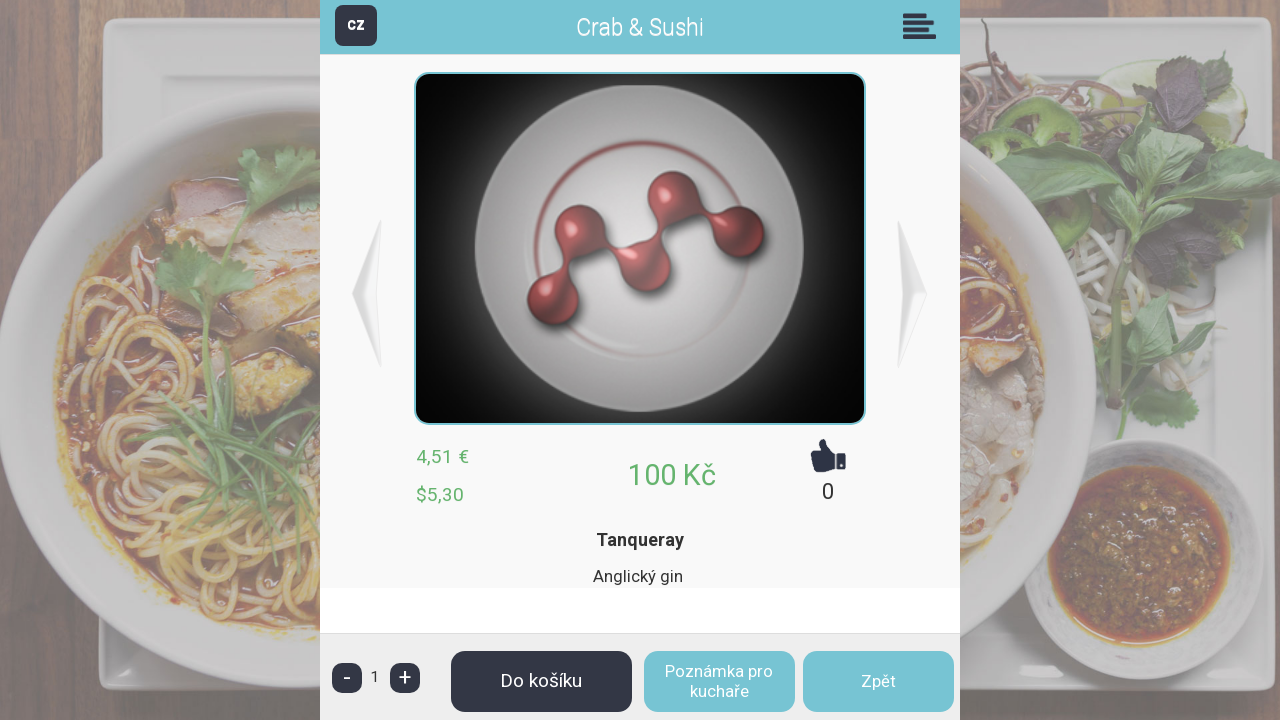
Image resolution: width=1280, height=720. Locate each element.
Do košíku (541, 680)
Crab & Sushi (640, 27)
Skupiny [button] (924, 26)
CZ (356, 24)
